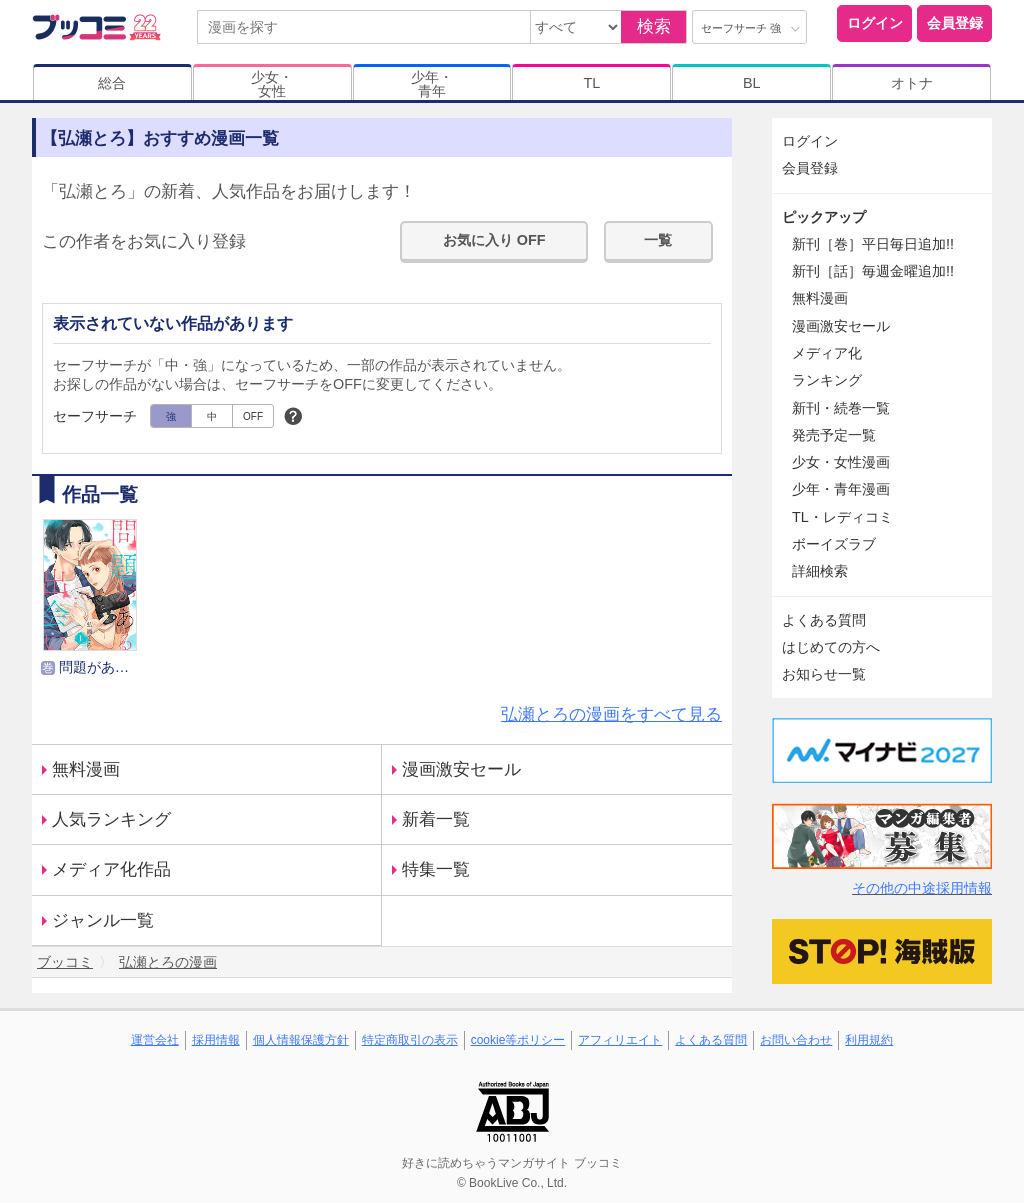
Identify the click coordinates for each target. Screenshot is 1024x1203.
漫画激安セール (461, 769)
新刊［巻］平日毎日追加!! (873, 244)
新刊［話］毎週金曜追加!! (873, 271)
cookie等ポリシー (518, 1040)
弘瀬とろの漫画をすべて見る (611, 714)
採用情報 (216, 1040)
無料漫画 (86, 769)
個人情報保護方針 (301, 1040)
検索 (654, 26)
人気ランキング (111, 819)
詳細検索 (820, 571)
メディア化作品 (111, 869)
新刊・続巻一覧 (841, 408)
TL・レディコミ (842, 517)
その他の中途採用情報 (922, 888)
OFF (253, 416)
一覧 (658, 240)
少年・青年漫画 (841, 489)
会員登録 (955, 23)
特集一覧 (436, 869)
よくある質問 (824, 620)
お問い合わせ (796, 1040)
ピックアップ (824, 217)
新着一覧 (436, 819)
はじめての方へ (831, 647)
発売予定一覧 (834, 435)
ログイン (875, 23)
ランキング (827, 380)
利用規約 (869, 1040)
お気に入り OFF (494, 240)
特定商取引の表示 (410, 1040)
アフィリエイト (620, 1040)
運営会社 (155, 1040)
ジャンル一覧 (103, 920)
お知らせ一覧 (824, 674)
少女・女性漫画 (841, 462)
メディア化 (827, 353)
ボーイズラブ (834, 544)
